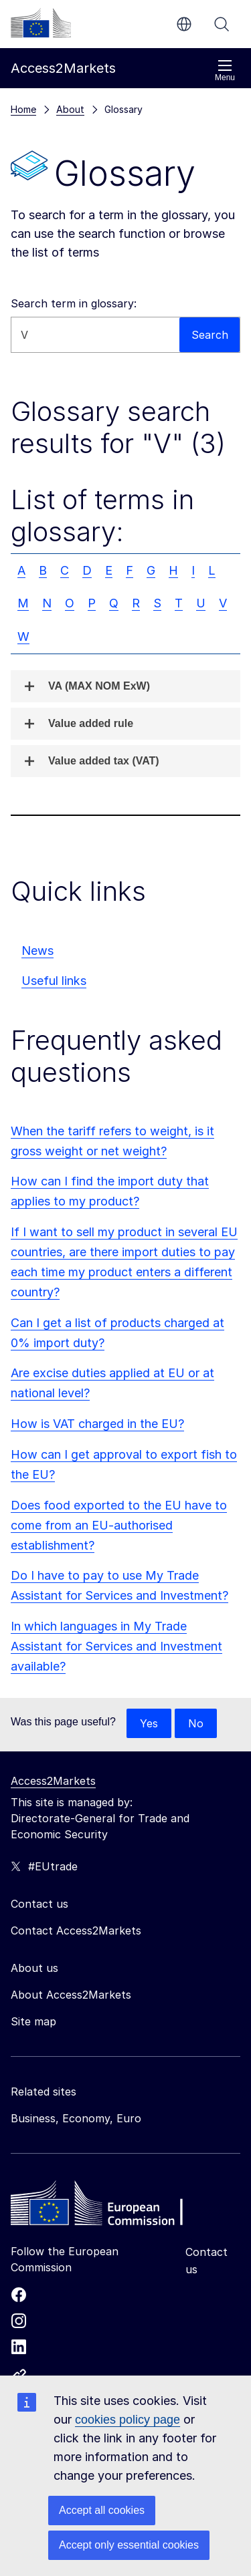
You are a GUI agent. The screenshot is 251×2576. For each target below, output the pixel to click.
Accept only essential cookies (129, 2545)
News (37, 951)
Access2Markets (53, 1780)
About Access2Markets (71, 1994)
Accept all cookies (102, 2510)
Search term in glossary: (74, 303)
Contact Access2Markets (76, 1930)
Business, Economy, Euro (76, 2118)
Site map (33, 2021)
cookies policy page (127, 2419)
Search (222, 24)
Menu (225, 70)
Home (23, 109)
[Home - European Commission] (108, 2206)
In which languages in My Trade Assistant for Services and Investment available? (116, 1646)
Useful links (53, 981)
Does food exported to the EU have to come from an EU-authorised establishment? (119, 1525)
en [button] (184, 24)
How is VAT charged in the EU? (97, 1424)
